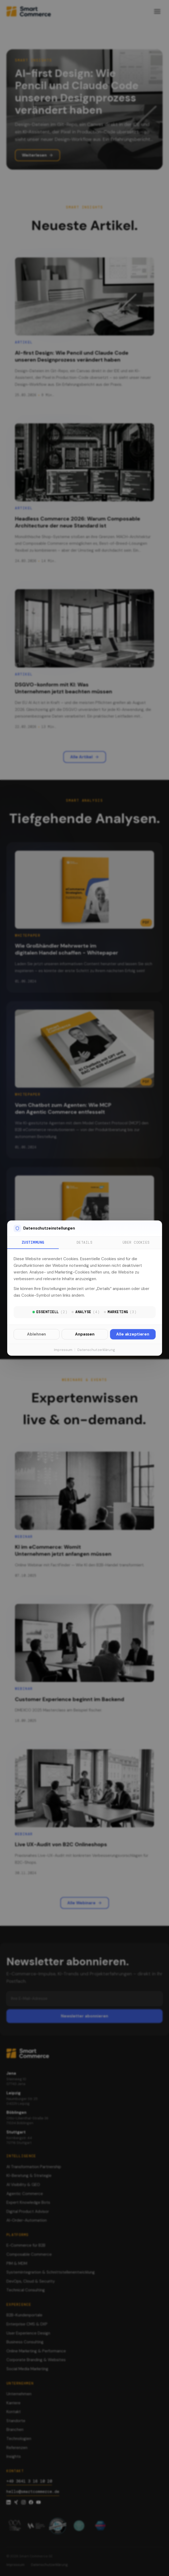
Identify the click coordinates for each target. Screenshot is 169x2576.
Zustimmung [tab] (33, 1242)
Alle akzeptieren (132, 1334)
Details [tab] (85, 1242)
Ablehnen (36, 1334)
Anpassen (85, 1334)
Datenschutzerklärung (96, 1349)
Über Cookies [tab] (136, 1242)
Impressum (63, 1349)
